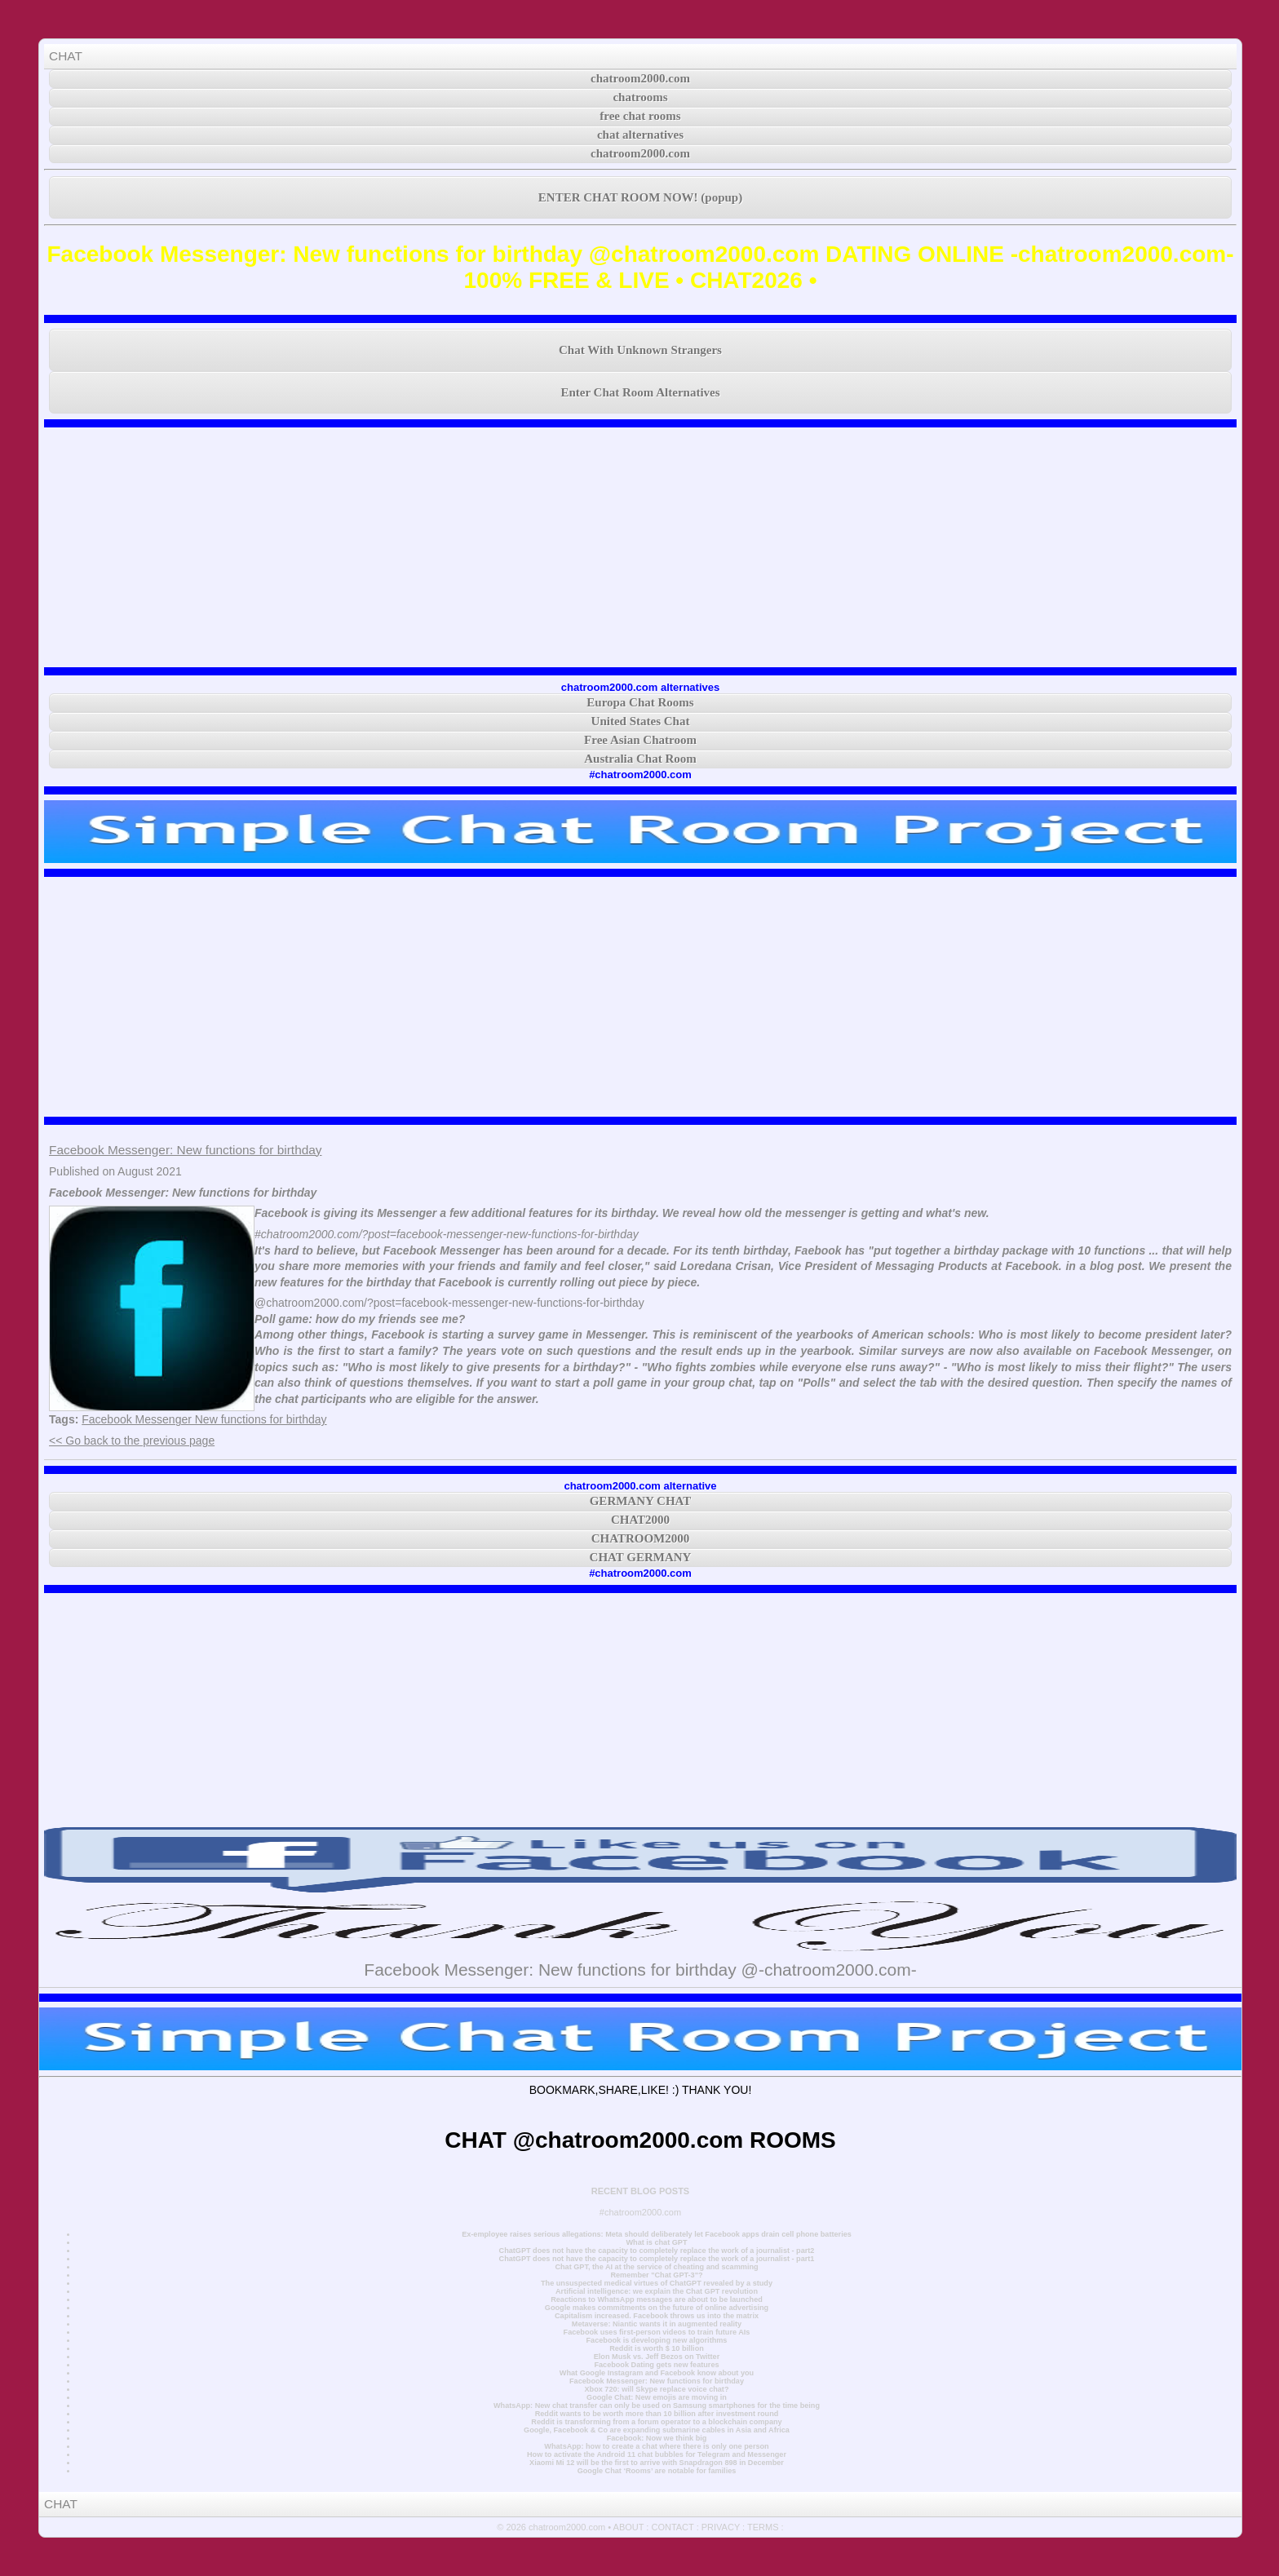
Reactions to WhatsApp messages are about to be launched (657, 2299)
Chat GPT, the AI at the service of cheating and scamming (656, 2267)
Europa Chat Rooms (639, 702)
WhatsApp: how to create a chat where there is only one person (656, 2446)
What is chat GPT (656, 2242)
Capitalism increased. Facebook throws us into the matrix (657, 2316)
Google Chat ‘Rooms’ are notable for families (657, 2471)
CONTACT (672, 2527)
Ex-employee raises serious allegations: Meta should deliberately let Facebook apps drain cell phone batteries (657, 2234)
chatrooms (640, 97)
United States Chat (640, 721)
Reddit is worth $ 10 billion (656, 2348)
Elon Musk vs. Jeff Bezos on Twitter (656, 2356)
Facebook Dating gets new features (656, 2365)
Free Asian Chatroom (640, 739)
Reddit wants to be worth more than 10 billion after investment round (657, 2414)
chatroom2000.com (640, 78)
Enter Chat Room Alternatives (639, 392)
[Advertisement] (640, 547)
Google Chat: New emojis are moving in (656, 2397)
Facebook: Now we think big (657, 2438)
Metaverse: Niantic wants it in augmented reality (656, 2324)
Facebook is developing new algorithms (657, 2340)
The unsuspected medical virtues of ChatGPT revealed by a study (656, 2283)
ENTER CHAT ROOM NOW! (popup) (640, 197)
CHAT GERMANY (641, 1557)
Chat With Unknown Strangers (640, 349)
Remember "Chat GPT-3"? (656, 2275)
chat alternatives (640, 134)
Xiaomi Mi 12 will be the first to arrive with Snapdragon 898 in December (656, 2463)
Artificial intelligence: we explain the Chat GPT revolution (656, 2291)
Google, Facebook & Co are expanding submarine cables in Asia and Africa (657, 2430)
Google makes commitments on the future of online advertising (656, 2308)
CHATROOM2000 (640, 1538)
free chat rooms (640, 115)
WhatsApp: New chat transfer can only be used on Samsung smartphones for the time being (656, 2405)
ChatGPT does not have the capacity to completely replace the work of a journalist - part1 (657, 2259)
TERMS (763, 2527)
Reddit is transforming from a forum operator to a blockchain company (656, 2422)
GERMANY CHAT (641, 1500)
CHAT (65, 56)
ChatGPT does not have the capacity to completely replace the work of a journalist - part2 (657, 2250)
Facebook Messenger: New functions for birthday (185, 1150)
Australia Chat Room (640, 758)
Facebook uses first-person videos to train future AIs (657, 2332)
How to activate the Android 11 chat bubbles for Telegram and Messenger (656, 2454)
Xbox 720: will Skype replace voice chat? (656, 2389)
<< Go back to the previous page (132, 1440)
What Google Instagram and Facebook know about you (657, 2373)
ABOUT (628, 2527)
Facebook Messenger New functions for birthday (204, 1419)
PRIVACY (720, 2527)
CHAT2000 (640, 1519)
